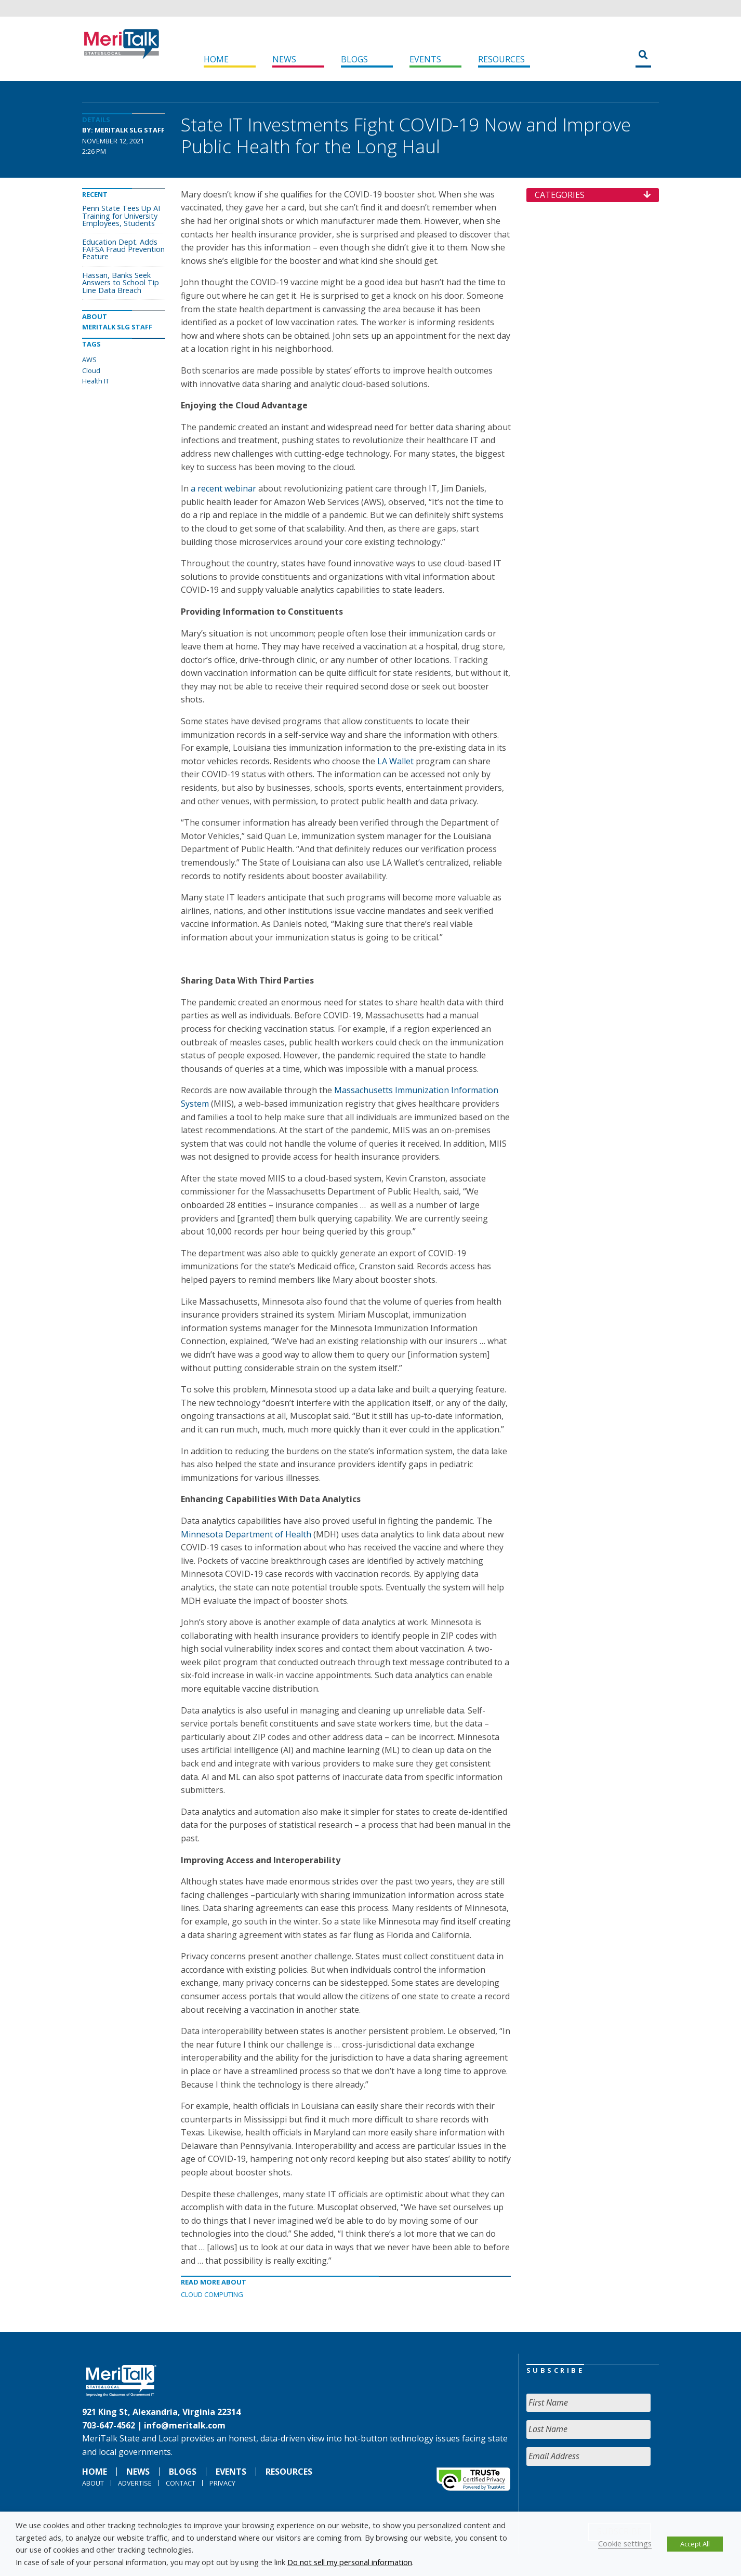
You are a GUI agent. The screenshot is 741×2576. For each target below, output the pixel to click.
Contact (180, 2483)
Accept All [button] (695, 2543)
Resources (501, 59)
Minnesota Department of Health (246, 1534)
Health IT (95, 381)
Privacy (222, 2483)
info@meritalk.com (185, 2425)
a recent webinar (223, 488)
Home (216, 59)
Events (425, 59)
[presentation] (605, 2494)
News (284, 59)
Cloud (91, 370)
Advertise (135, 2483)
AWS (89, 359)
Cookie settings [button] (625, 2543)
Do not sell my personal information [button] (349, 2562)
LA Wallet (395, 761)
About (93, 2483)
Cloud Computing (212, 2294)
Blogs (354, 59)
